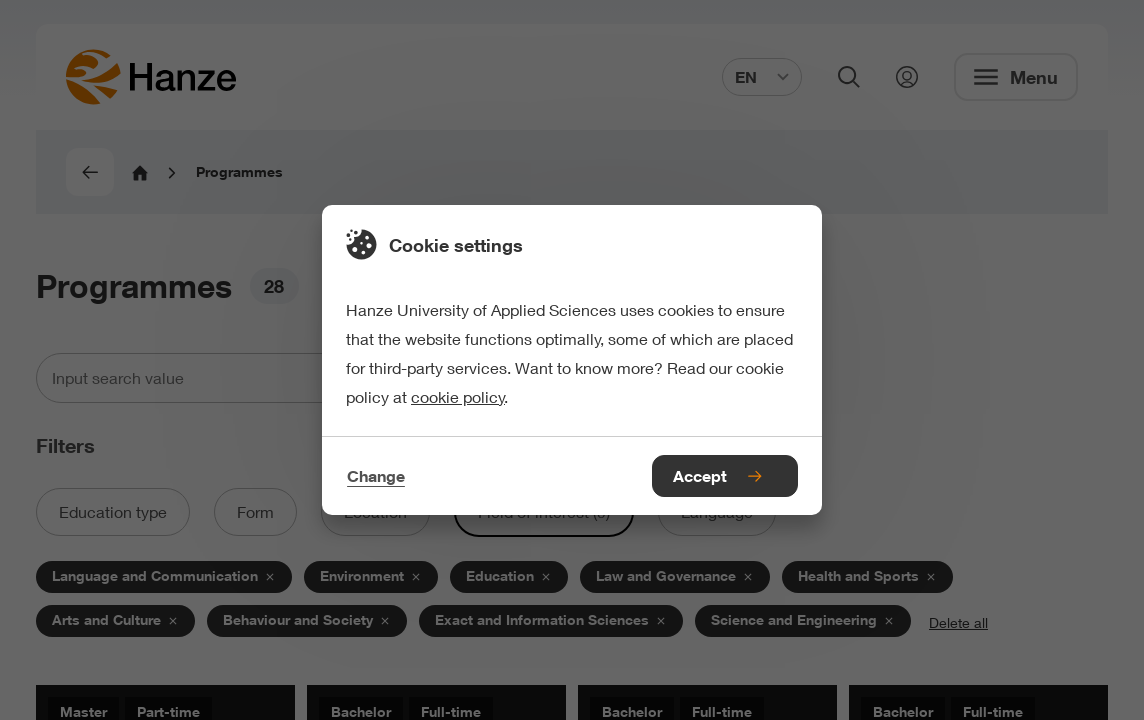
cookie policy (458, 396)
